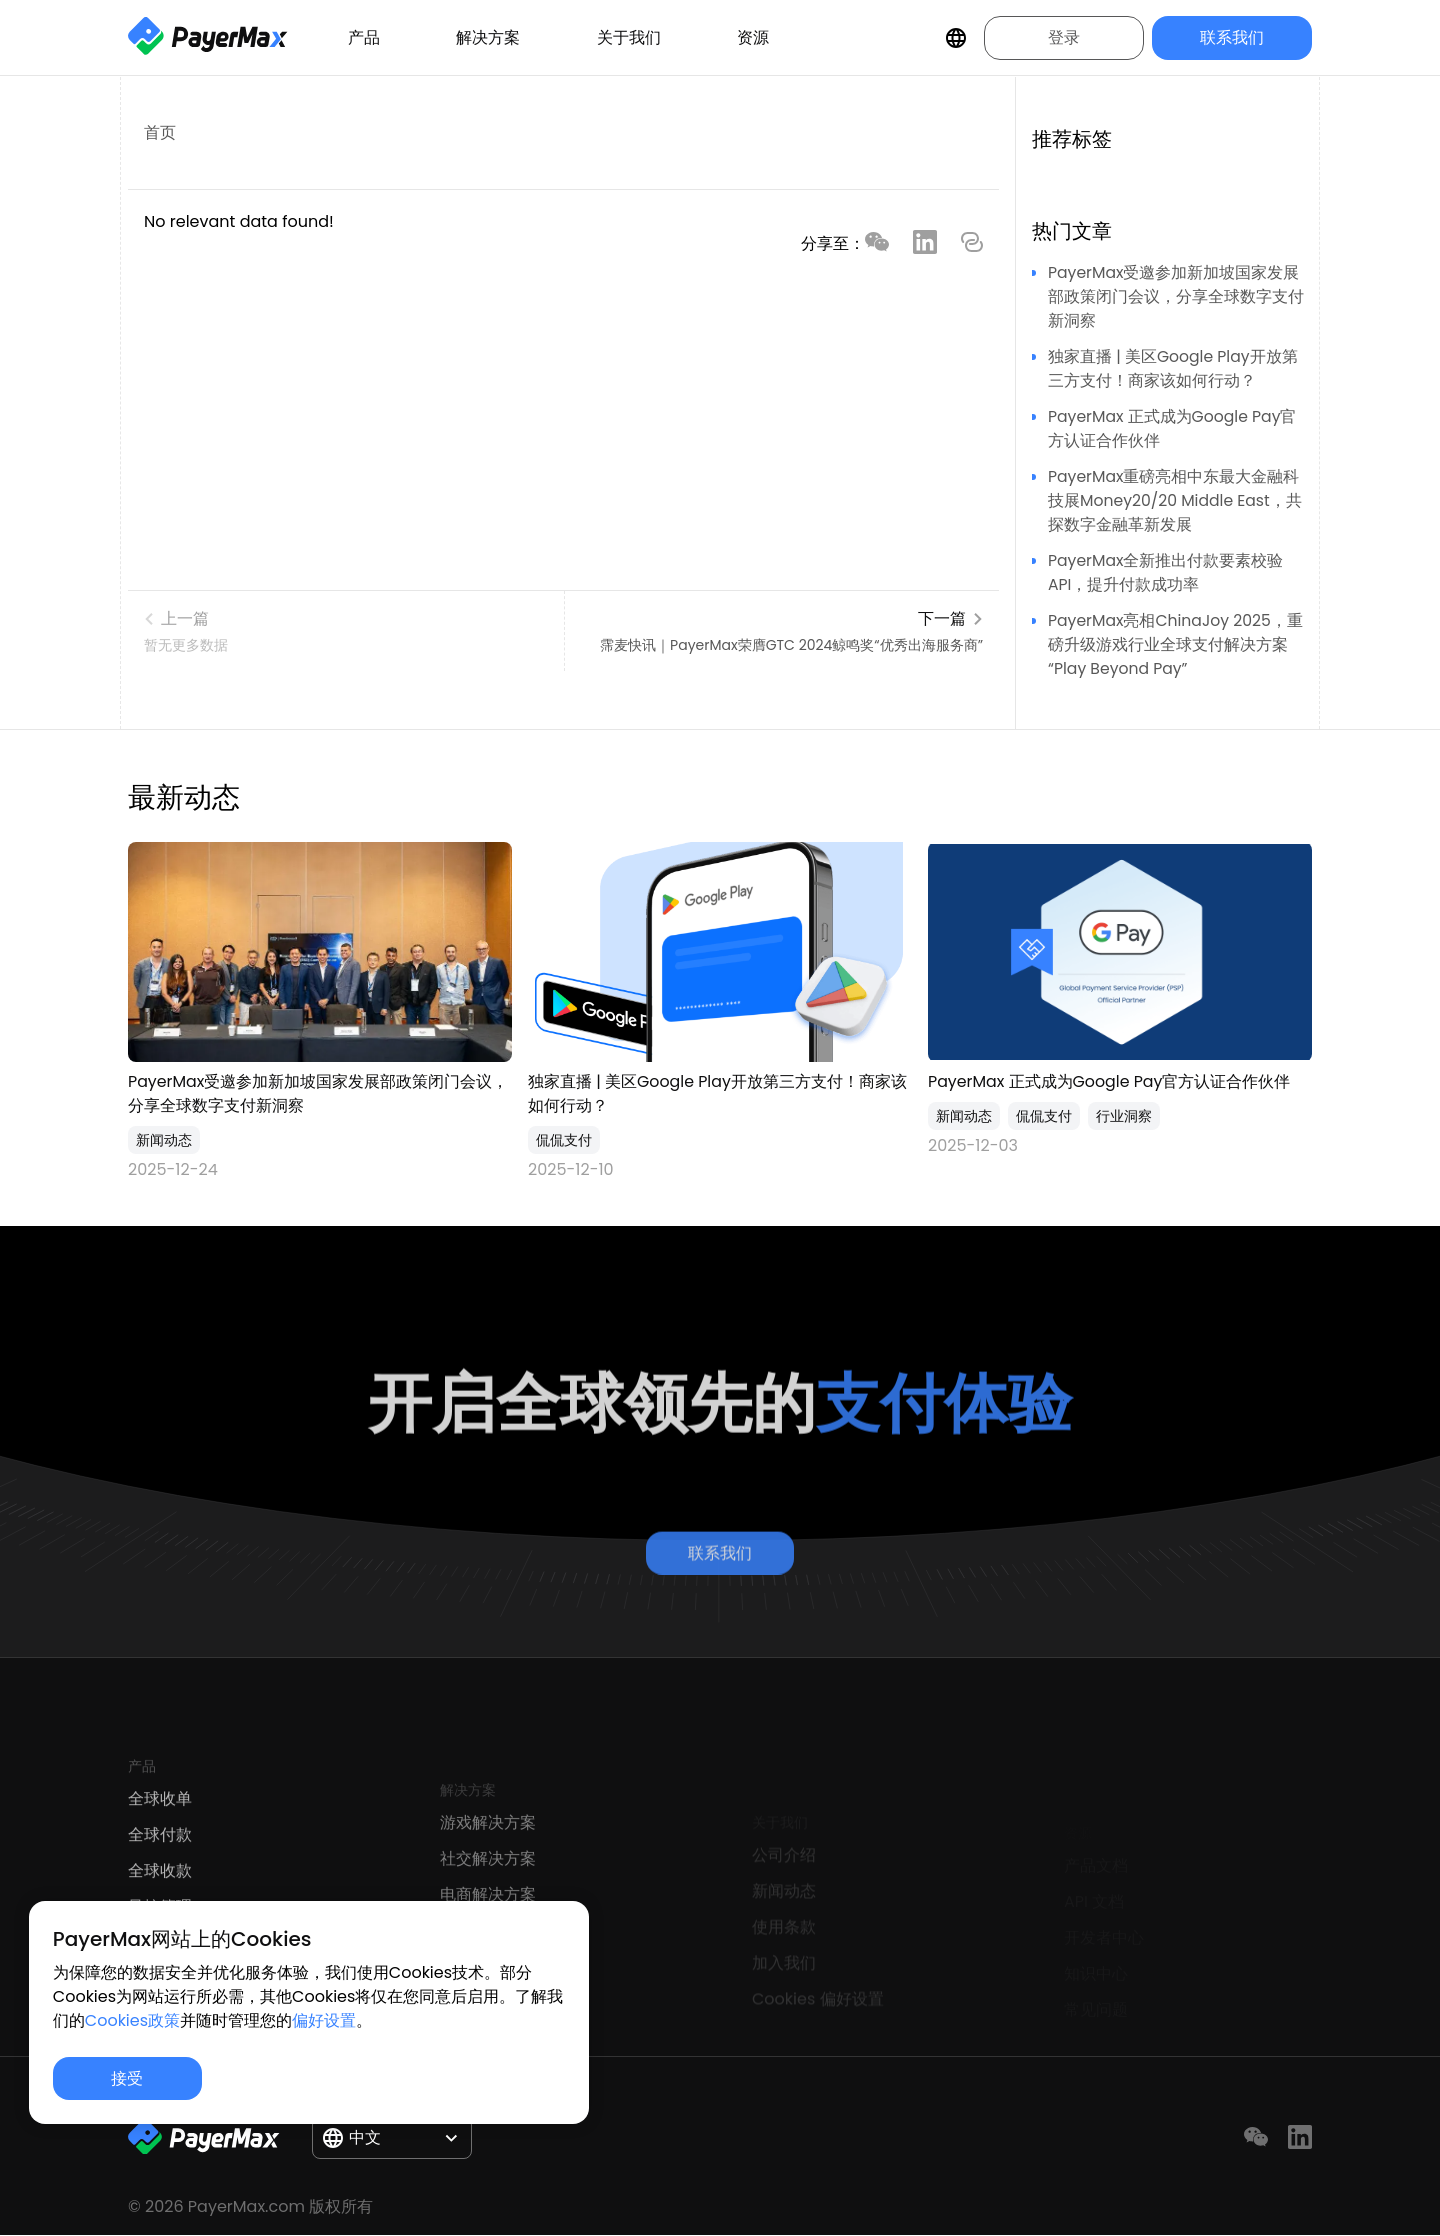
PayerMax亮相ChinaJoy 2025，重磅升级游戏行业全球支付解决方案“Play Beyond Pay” (1177, 644)
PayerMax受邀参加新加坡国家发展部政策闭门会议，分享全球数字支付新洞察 (1176, 296)
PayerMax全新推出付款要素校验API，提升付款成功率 (1166, 572)
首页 (160, 132)
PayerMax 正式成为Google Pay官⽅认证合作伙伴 (1110, 1081)
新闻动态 (164, 1140)
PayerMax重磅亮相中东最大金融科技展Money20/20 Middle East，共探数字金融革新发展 (1177, 500)
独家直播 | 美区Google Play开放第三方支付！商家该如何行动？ (1174, 368)
